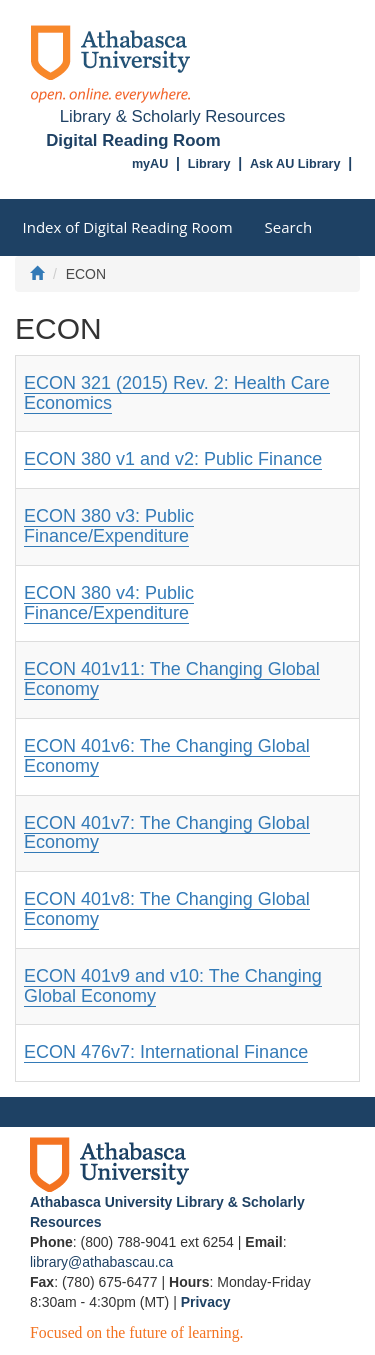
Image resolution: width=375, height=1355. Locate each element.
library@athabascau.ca (101, 1262)
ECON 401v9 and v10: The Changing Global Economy (173, 986)
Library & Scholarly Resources (173, 116)
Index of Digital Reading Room (128, 227)
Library (209, 164)
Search (289, 227)
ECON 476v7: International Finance (166, 1052)
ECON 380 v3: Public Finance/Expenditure (109, 526)
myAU (150, 164)
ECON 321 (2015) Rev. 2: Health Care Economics (177, 393)
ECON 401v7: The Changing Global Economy (167, 833)
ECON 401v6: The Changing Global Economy (167, 756)
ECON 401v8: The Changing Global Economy (167, 909)
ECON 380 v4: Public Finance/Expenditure (109, 603)
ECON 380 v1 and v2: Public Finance (173, 459)
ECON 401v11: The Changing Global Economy (172, 679)
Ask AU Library (295, 164)
